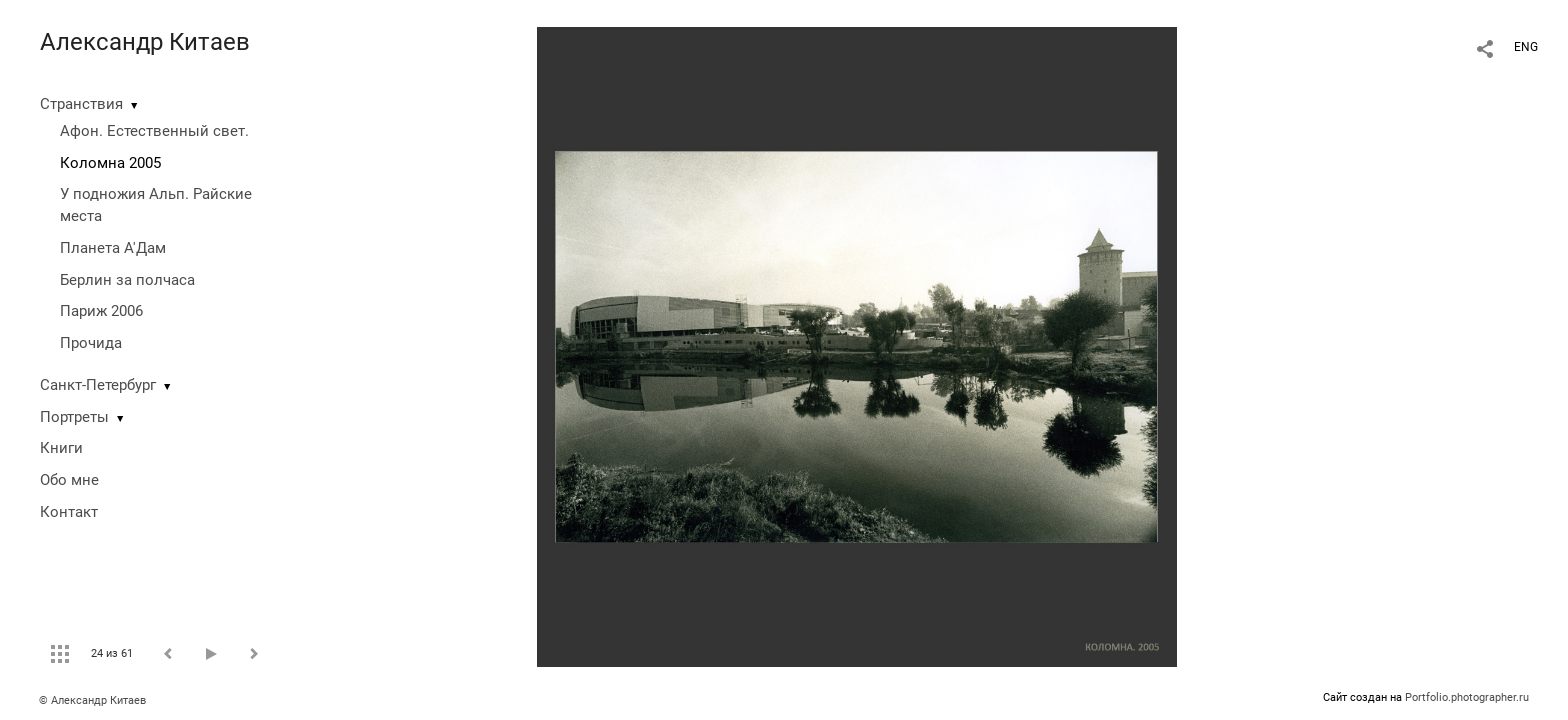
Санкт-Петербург (98, 385)
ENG (1526, 47)
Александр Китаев (145, 42)
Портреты (74, 417)
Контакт (69, 512)
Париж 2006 (101, 311)
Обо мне (69, 480)
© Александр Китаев (92, 700)
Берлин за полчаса (127, 280)
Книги (61, 448)
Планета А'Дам (113, 248)
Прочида (91, 343)
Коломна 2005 (110, 163)
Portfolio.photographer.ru (1467, 697)
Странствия (81, 104)
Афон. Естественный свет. (154, 131)
